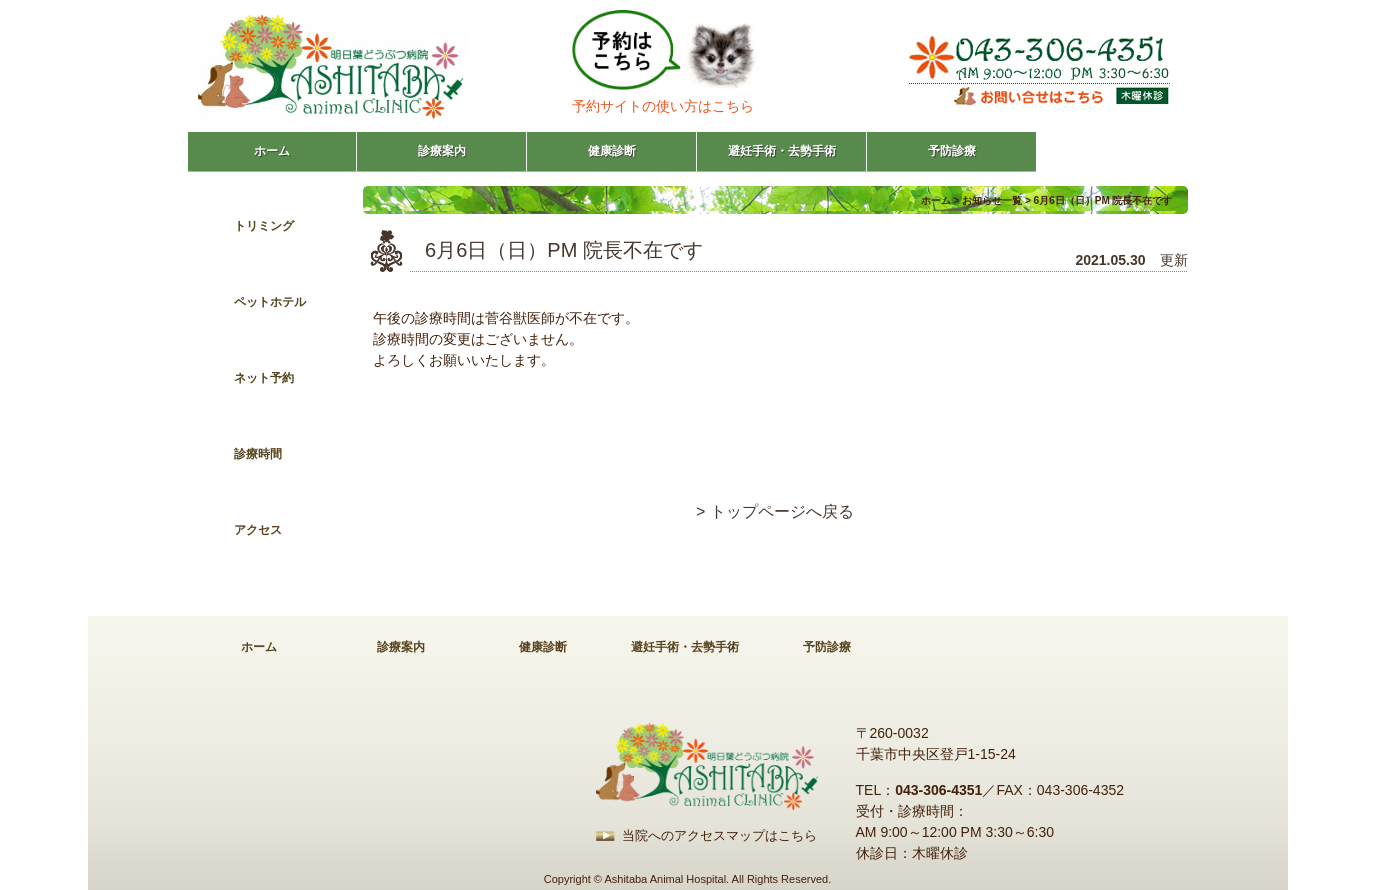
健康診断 (612, 151)
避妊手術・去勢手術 (782, 151)
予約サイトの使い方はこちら (663, 106)
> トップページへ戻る (775, 511)
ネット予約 (264, 378)
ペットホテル (270, 302)
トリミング (264, 226)
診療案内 (442, 151)
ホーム (272, 151)
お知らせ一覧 (992, 200)
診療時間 (258, 454)
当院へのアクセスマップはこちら (719, 835)
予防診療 (952, 151)
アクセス (258, 530)
